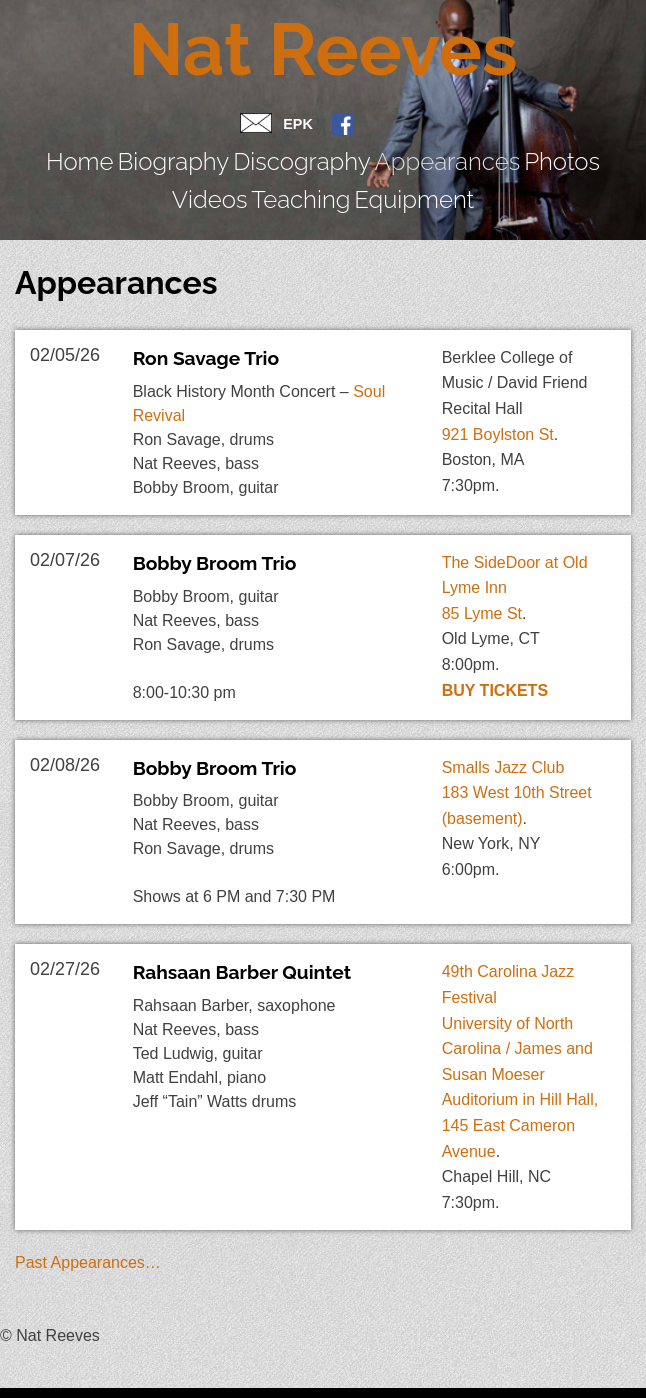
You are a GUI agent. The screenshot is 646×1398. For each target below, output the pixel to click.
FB (343, 125)
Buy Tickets (495, 639)
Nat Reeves (322, 49)
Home (46, 155)
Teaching (502, 155)
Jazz (45, 1367)
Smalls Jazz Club (503, 716)
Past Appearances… (88, 1212)
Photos (380, 155)
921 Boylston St (498, 383)
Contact (256, 128)
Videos (437, 155)
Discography (202, 155)
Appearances (300, 155)
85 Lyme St (482, 562)
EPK (298, 124)
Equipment (582, 155)
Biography (113, 155)
